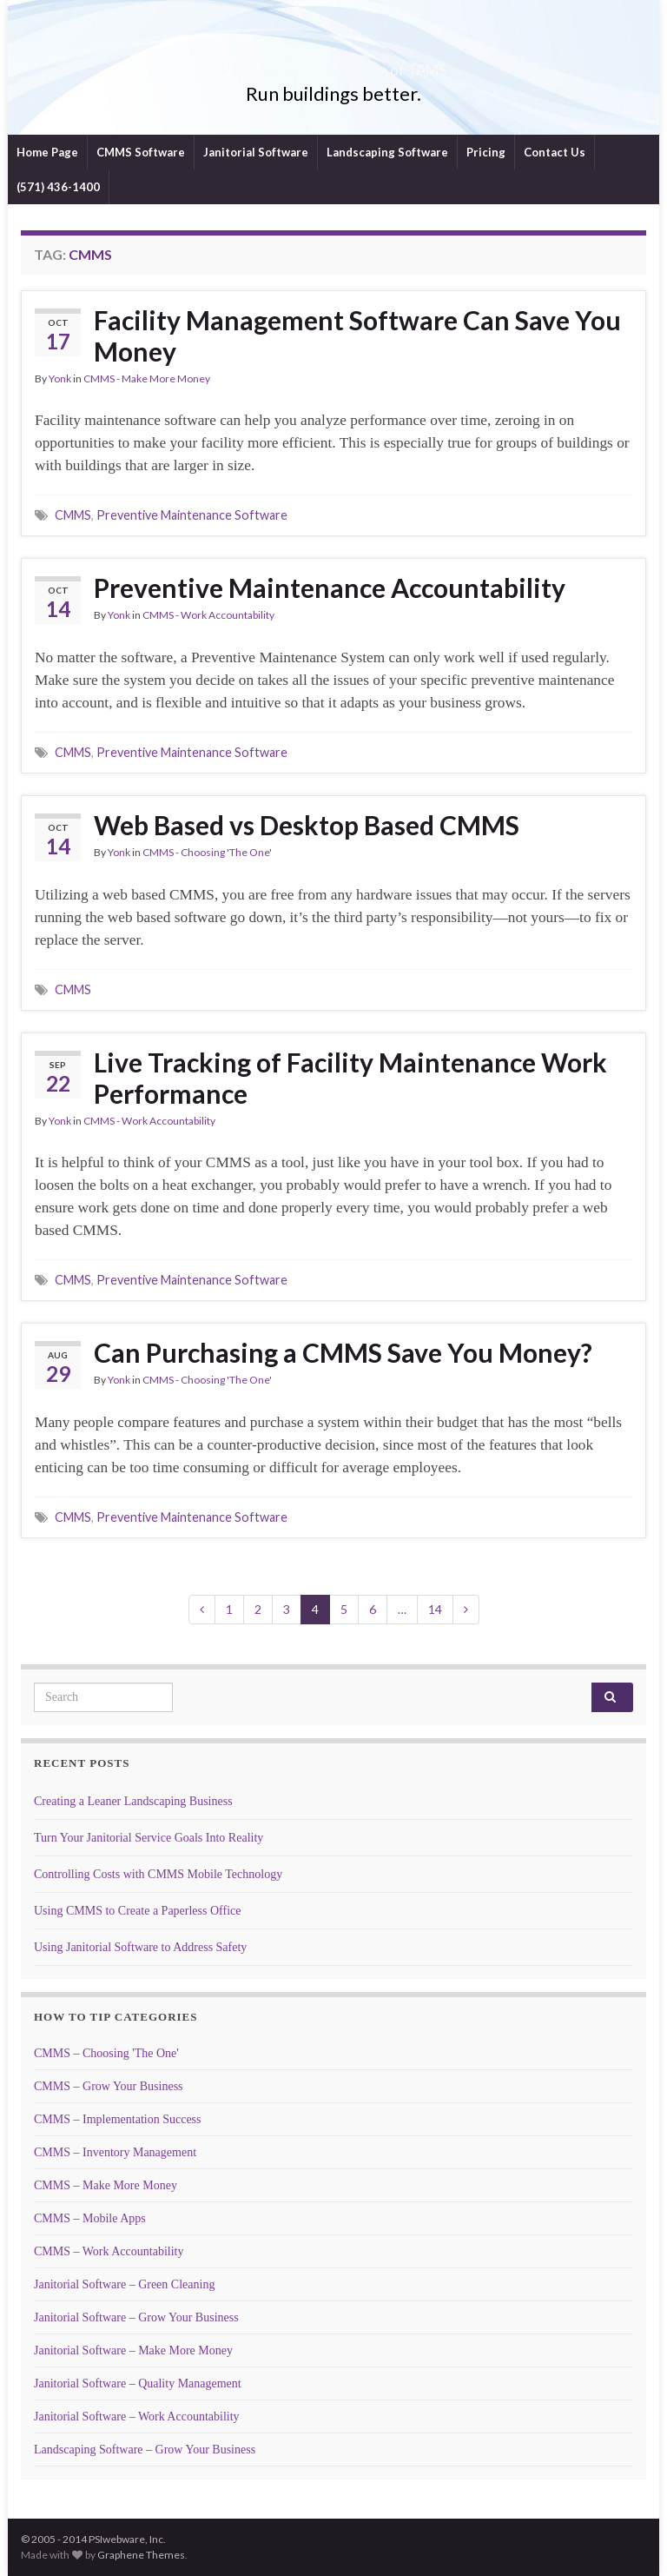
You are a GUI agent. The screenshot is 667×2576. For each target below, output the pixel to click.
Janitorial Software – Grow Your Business (136, 2317)
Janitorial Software (255, 152)
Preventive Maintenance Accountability (329, 587)
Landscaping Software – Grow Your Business (144, 2449)
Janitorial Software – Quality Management (137, 2383)
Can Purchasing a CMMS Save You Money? (343, 1352)
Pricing (485, 152)
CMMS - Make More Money (146, 378)
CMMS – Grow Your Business (108, 2086)
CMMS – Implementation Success (117, 2119)
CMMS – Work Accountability (108, 2251)
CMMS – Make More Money (105, 2185)
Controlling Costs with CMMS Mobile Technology (158, 1874)
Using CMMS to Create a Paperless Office (137, 1910)
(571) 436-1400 (58, 187)
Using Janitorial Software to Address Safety (140, 1947)
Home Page (47, 152)
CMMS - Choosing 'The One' (207, 852)
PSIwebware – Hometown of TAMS (333, 65)
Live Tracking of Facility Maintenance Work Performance (350, 1077)
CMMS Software (140, 152)
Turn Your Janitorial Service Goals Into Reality (148, 1837)
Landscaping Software (387, 152)
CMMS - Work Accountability (208, 614)
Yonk (60, 378)
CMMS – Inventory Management (115, 2152)
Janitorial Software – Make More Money (133, 2350)
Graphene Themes (141, 2554)
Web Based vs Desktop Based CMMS (306, 824)
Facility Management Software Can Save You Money (357, 335)
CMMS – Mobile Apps (90, 2218)
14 (435, 1609)
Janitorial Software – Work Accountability (137, 2416)
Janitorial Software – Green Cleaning (124, 2284)
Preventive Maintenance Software (191, 515)
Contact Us (554, 152)
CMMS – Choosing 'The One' (106, 2053)
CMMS (73, 515)
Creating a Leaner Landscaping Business (133, 1801)
